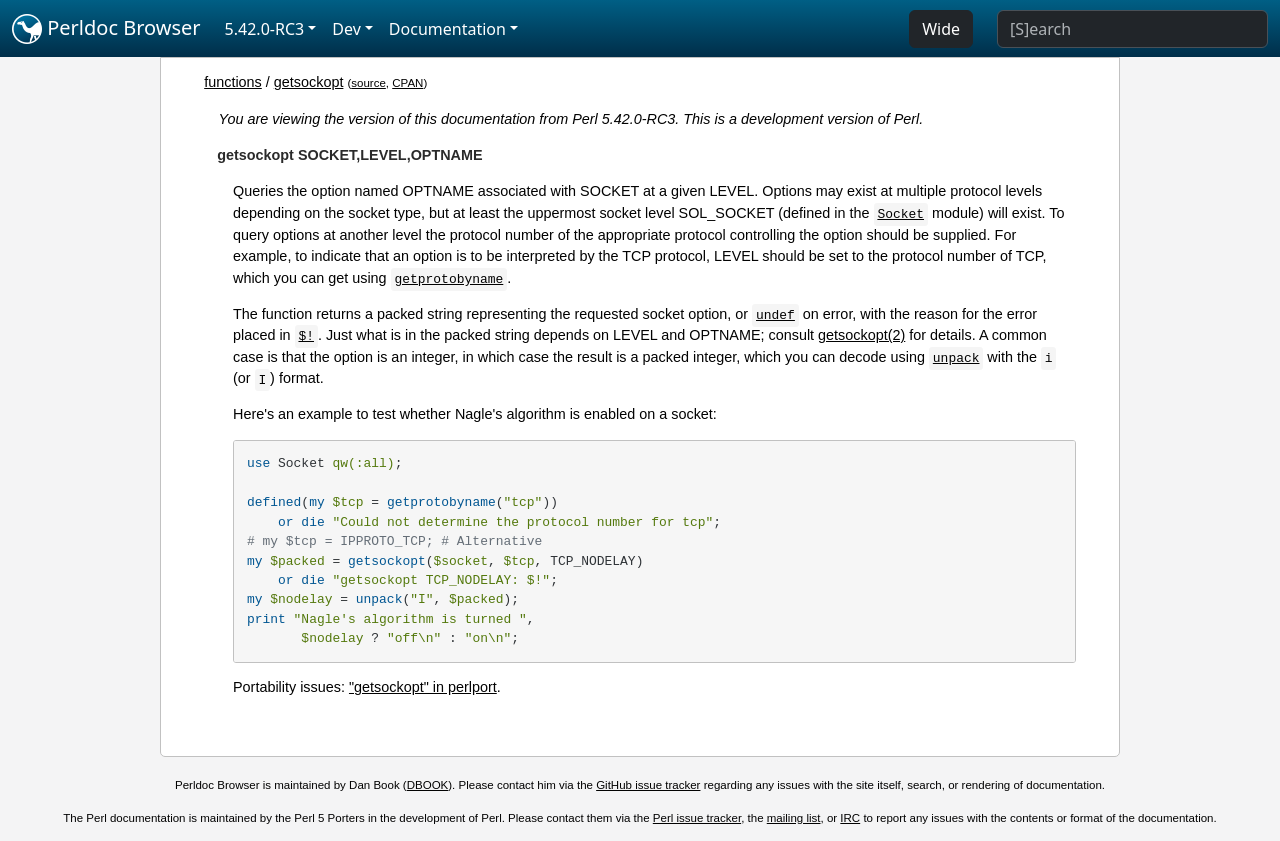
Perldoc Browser (106, 29)
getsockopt (309, 82)
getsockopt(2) (861, 335)
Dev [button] (346, 29)
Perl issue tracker (697, 818)
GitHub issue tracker (648, 785)
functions (233, 82)
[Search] (1132, 29)
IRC (850, 818)
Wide (941, 29)
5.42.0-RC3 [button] (265, 29)
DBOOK (428, 785)
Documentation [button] (447, 29)
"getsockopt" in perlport (423, 687)
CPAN (407, 83)
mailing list (794, 818)
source (368, 83)
